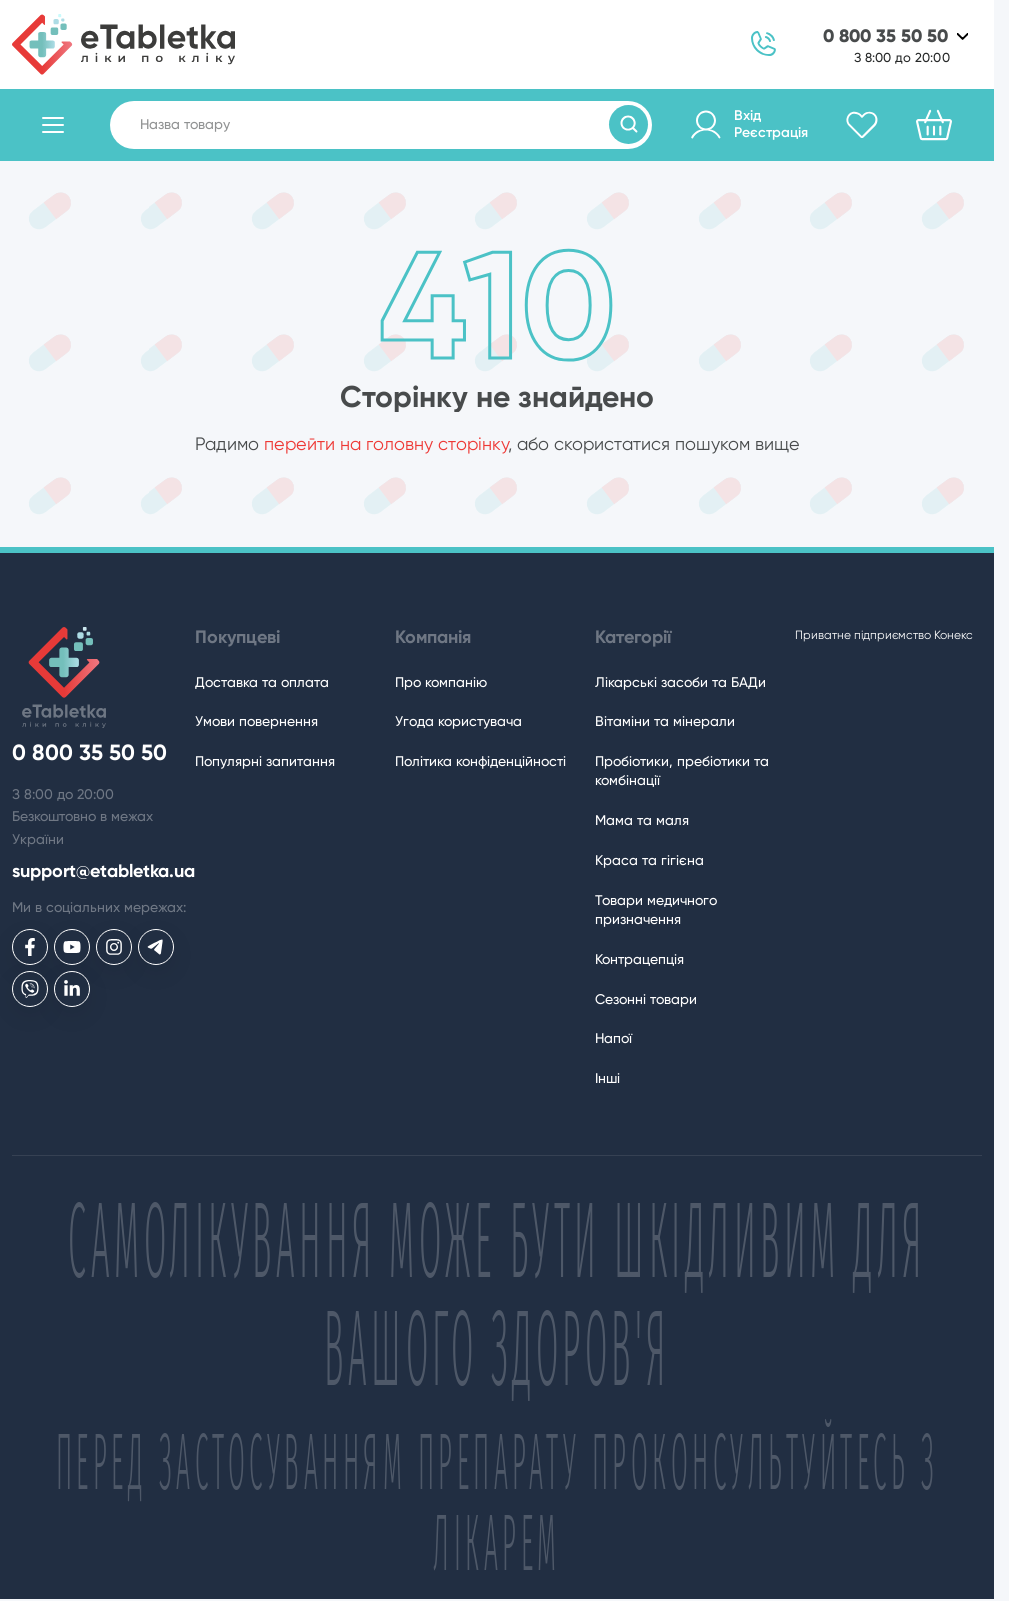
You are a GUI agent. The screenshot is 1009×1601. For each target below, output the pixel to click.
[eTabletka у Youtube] (72, 947)
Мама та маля (642, 820)
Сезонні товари (646, 999)
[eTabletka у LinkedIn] (72, 989)
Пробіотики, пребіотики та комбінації (682, 770)
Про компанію (441, 682)
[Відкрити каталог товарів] (53, 125)
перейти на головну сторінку (386, 443)
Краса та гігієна (649, 860)
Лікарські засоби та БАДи (680, 682)
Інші (607, 1078)
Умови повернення (256, 721)
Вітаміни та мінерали (665, 721)
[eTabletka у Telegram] (156, 947)
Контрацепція (639, 959)
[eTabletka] (123, 44)
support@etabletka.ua (103, 871)
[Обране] (862, 125)
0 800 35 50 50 (885, 36)
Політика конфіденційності (480, 761)
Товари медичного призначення (656, 909)
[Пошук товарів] (628, 124)
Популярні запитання (265, 761)
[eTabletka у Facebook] (30, 947)
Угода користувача (458, 721)
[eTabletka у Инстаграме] (114, 947)
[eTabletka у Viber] (30, 989)
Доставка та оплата (262, 682)
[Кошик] (934, 125)
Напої (613, 1038)
